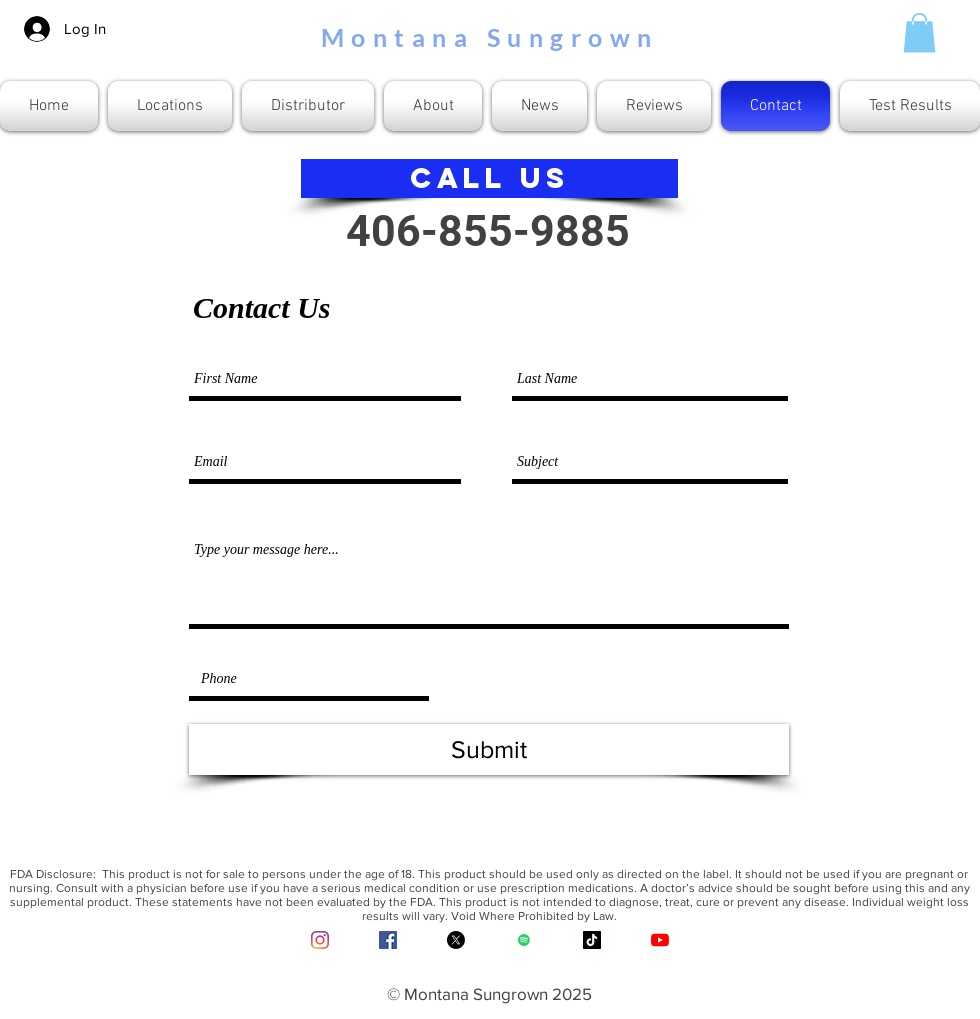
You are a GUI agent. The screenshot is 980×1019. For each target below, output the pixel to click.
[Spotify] (524, 940)
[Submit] (489, 749)
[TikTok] (592, 940)
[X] (456, 940)
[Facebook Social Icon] (388, 940)
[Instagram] (320, 940)
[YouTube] (660, 940)
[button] (919, 32)
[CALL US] (489, 178)
